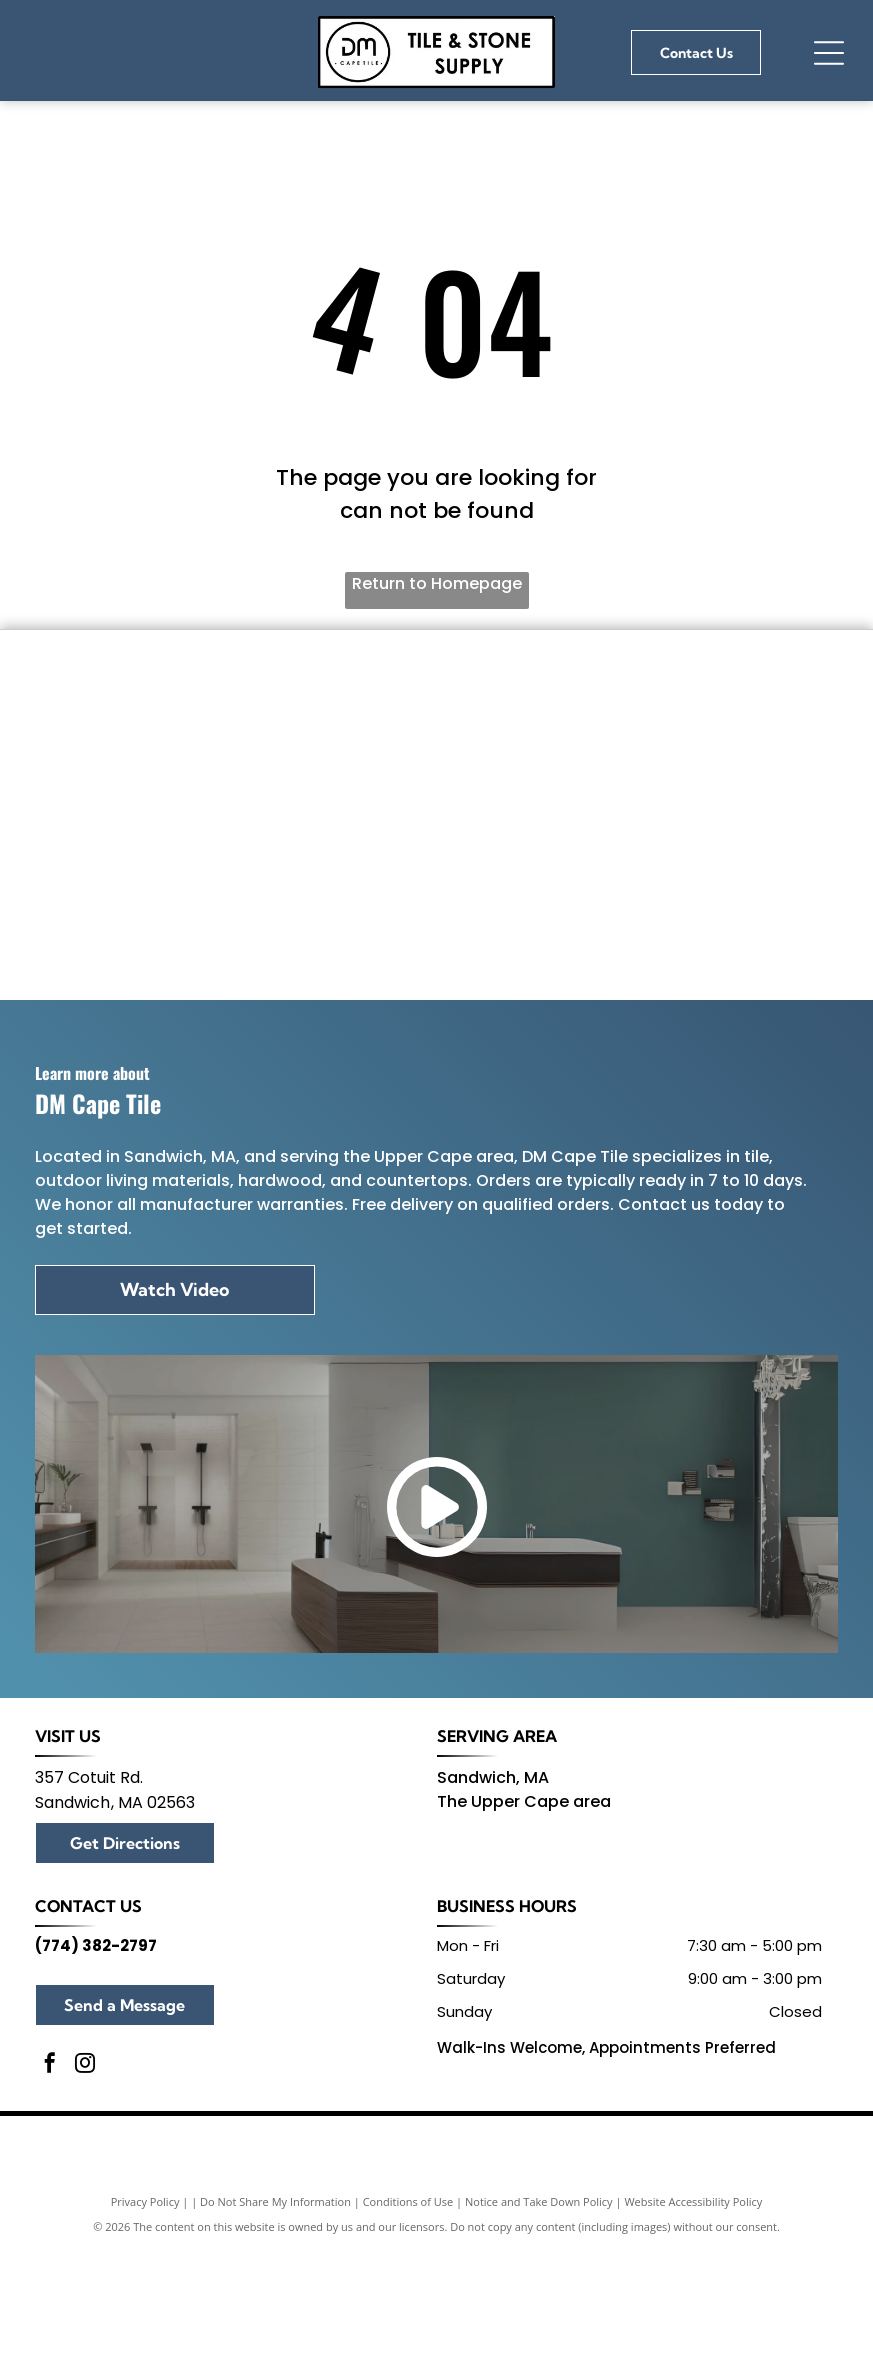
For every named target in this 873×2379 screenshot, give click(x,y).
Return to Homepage (437, 583)
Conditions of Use (408, 2356)
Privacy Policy (145, 2356)
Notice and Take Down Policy (539, 2356)
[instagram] (85, 2220)
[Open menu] (829, 53)
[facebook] (50, 2220)
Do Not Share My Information (275, 2356)
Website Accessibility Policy (693, 2356)
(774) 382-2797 (96, 2099)
